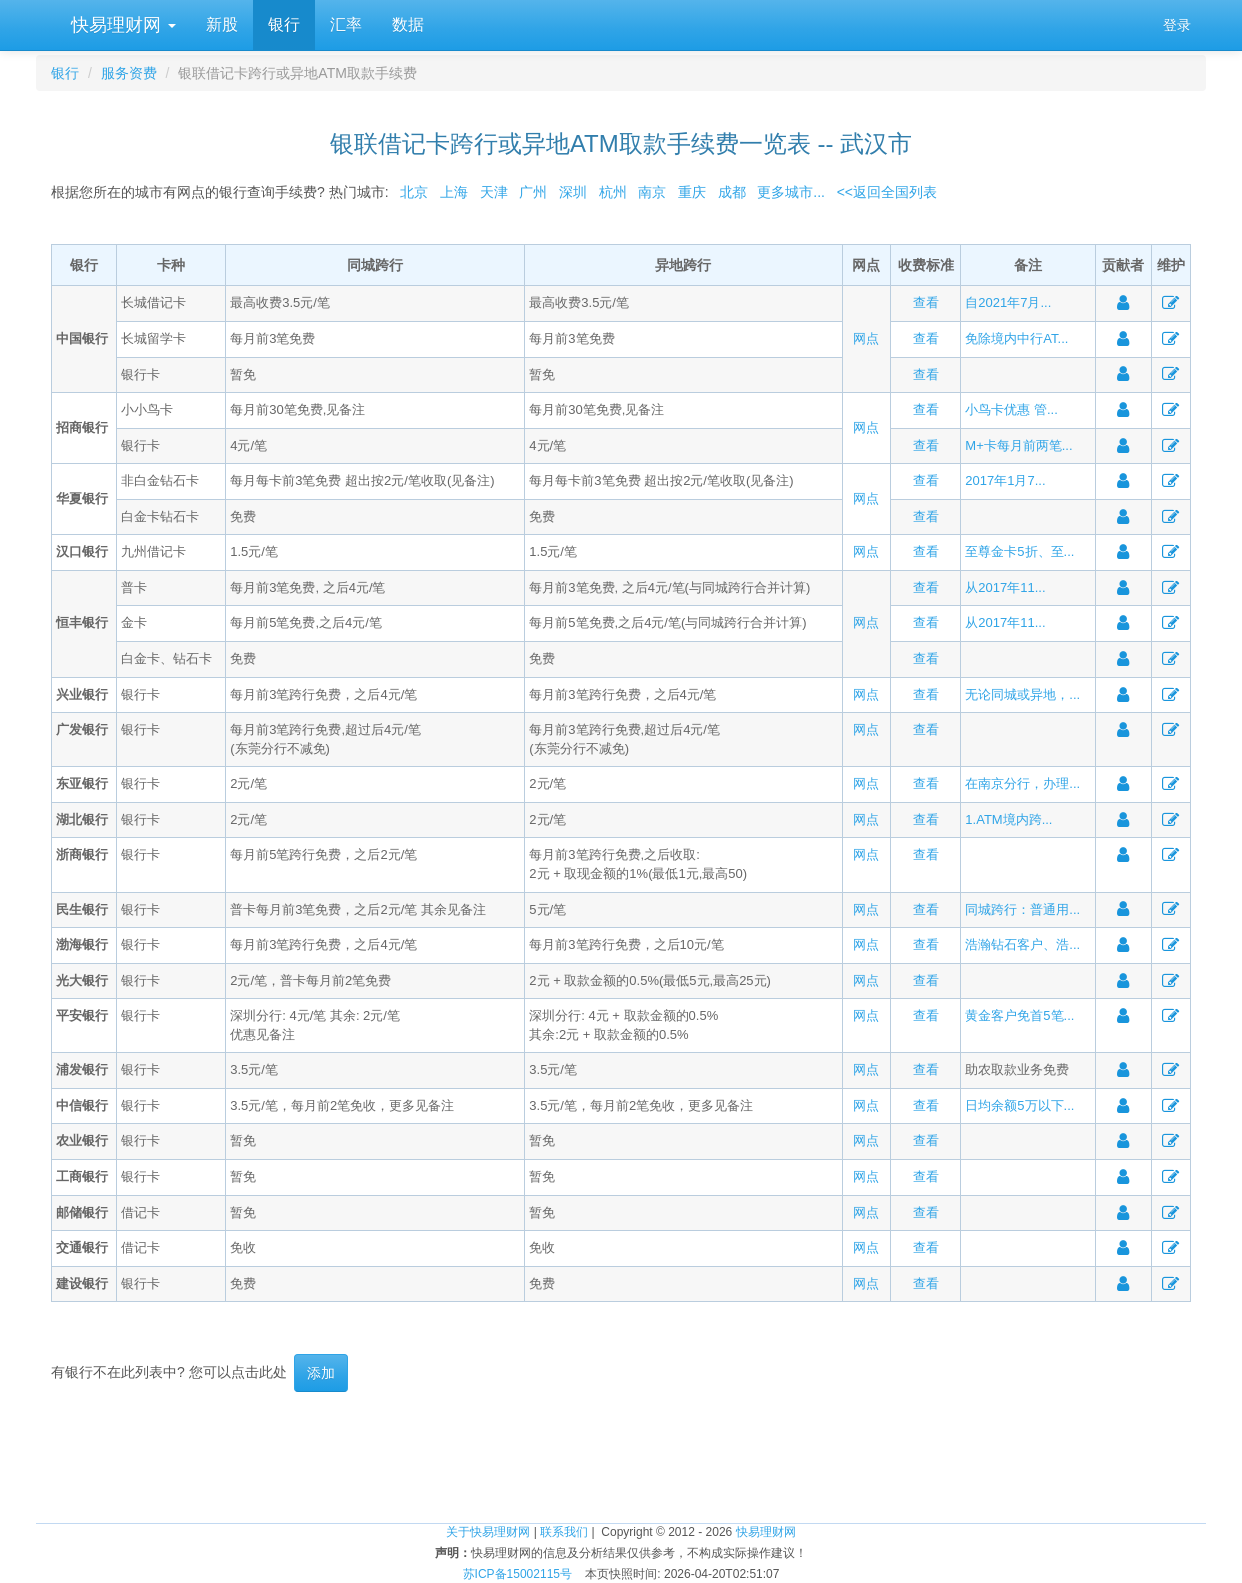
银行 (284, 24)
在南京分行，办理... (1022, 783)
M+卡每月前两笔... (1018, 445)
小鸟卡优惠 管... (1011, 409)
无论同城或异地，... (1022, 694)
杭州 (613, 192)
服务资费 (129, 73)
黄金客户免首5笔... (1019, 1015)
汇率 (346, 24)
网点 (866, 338)
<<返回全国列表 (887, 192)
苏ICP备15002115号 (517, 1574)
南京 (652, 192)
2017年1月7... (1005, 480)
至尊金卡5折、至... (1019, 551)
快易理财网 (121, 25)
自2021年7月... (1008, 302)
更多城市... (787, 192)
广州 (533, 192)
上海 (454, 192)
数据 (408, 24)
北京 (414, 192)
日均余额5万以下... (1019, 1105)
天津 (494, 192)
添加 (321, 1373)
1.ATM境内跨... (1008, 819)
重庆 (692, 192)
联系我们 (564, 1532)
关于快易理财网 (488, 1532)
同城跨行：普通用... (1022, 909)
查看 (926, 302)
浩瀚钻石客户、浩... (1022, 944)
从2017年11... (1005, 587)
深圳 (573, 192)
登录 (1177, 25)
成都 (732, 192)
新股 (222, 24)
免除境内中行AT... (1016, 338)
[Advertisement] (621, 1457)
